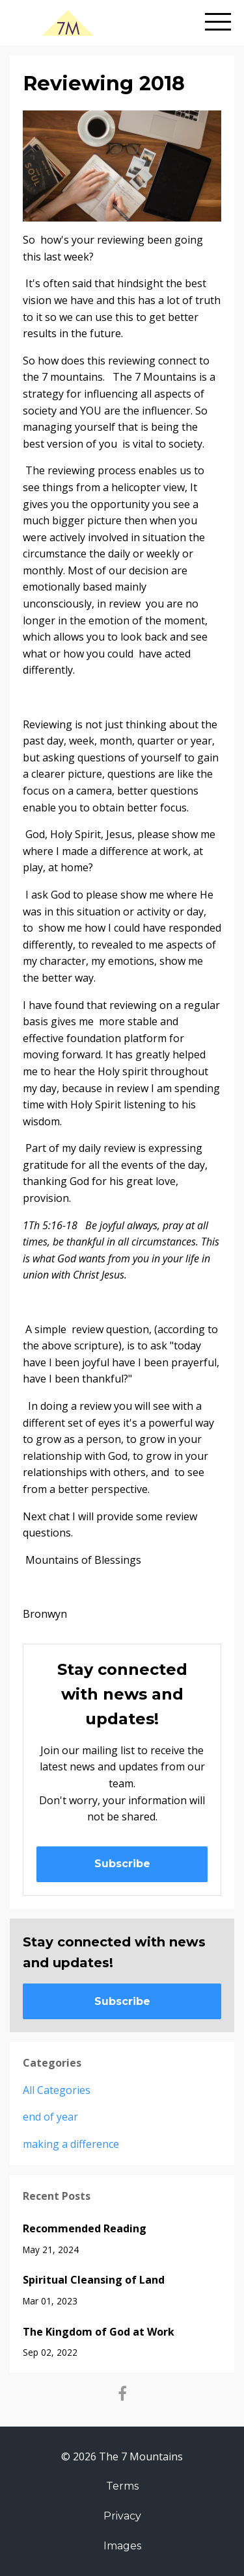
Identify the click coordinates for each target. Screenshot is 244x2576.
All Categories (56, 2090)
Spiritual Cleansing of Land (94, 2280)
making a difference (71, 2144)
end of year (50, 2117)
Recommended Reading (84, 2228)
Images (122, 2546)
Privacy (122, 2516)
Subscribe (122, 1863)
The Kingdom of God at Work (98, 2332)
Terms (122, 2486)
